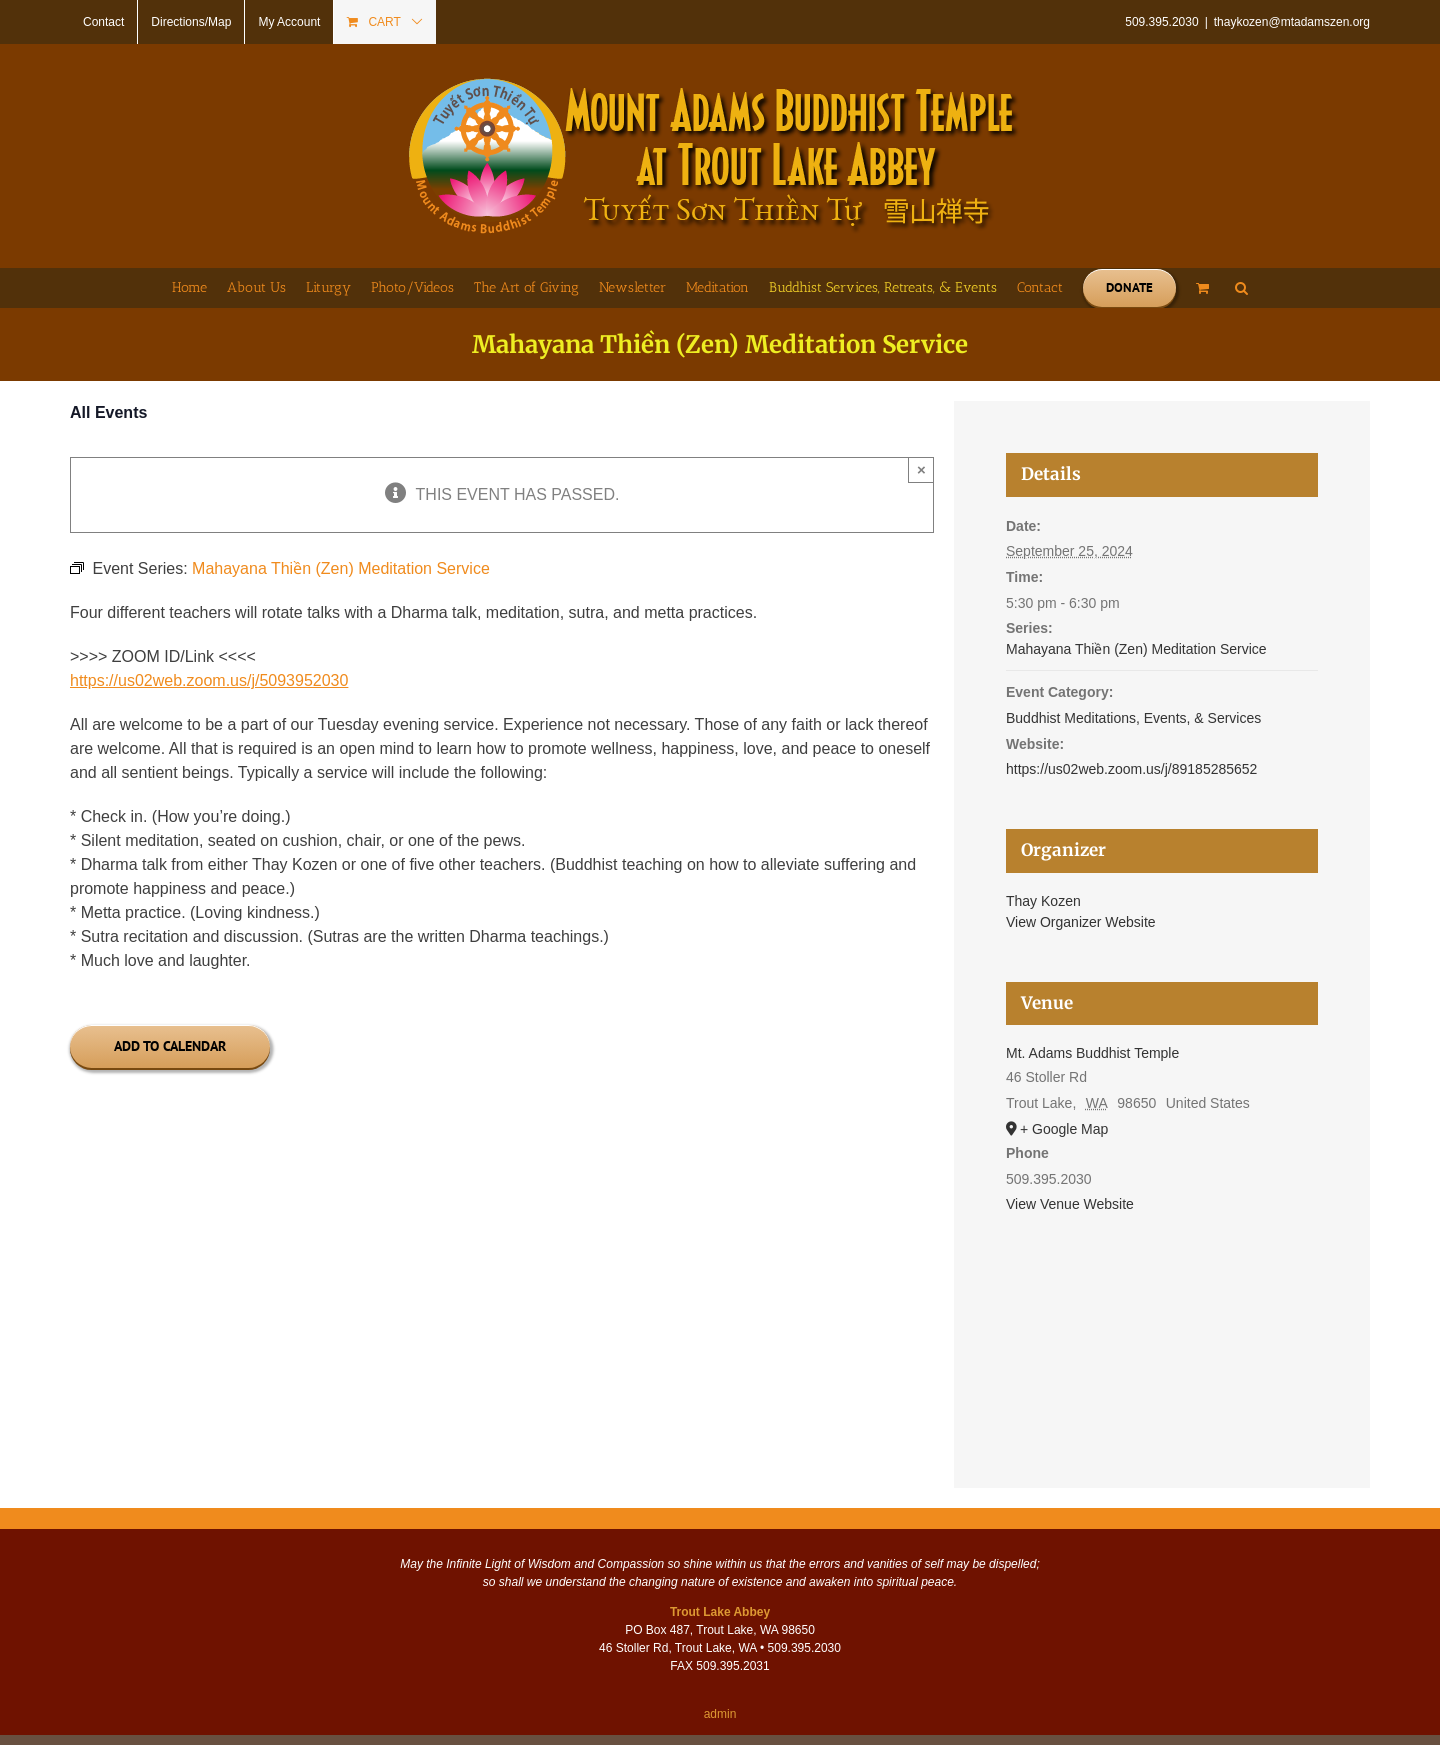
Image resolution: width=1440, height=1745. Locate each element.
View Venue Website (1070, 1204)
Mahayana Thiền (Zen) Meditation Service (1136, 649)
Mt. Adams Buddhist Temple (1092, 1053)
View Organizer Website (1081, 922)
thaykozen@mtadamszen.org (1292, 22)
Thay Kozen (1043, 901)
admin (720, 1714)
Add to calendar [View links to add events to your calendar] (170, 1046)
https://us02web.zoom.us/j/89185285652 (1131, 769)
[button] (1241, 288)
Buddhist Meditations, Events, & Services (1133, 718)
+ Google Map (1064, 1129)
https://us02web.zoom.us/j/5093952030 (209, 680)
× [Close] (921, 469)
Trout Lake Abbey (720, 1612)
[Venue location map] (1162, 1324)
